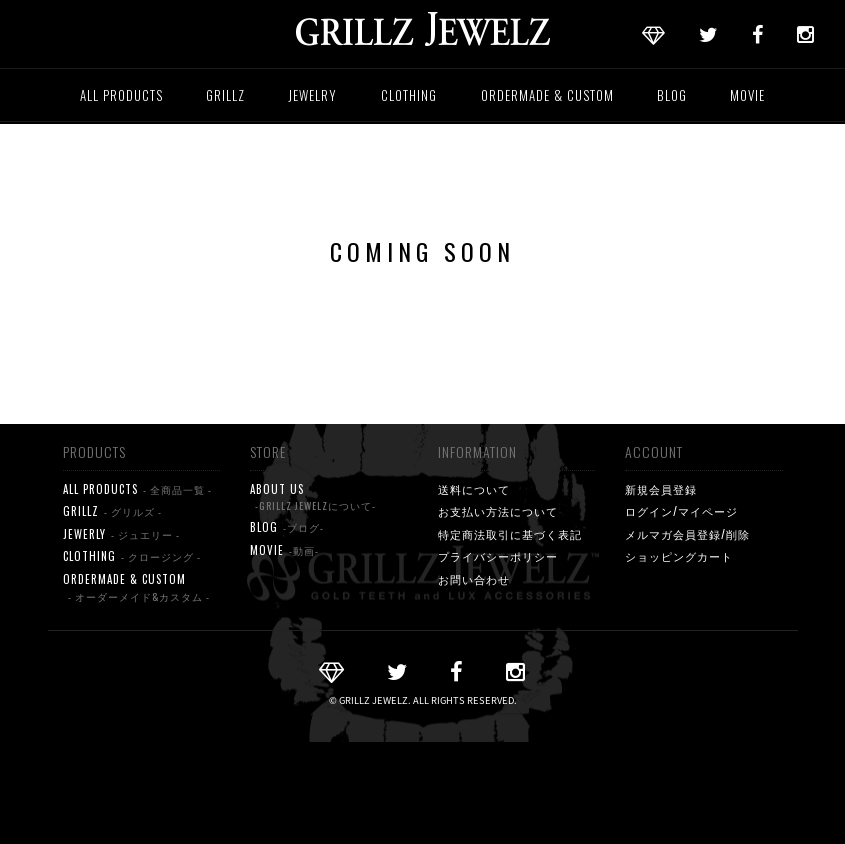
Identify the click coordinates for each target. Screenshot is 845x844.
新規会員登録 (661, 489)
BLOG (672, 95)
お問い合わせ (474, 579)
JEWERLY (121, 534)
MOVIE (747, 95)
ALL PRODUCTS (121, 95)
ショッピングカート (679, 556)
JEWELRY (312, 95)
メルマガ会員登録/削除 (687, 534)
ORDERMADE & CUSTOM (547, 95)
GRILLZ (225, 95)
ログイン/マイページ (681, 511)
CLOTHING (409, 95)
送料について (474, 489)
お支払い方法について (498, 511)
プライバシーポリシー (498, 556)
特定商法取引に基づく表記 (510, 534)
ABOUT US (313, 498)
